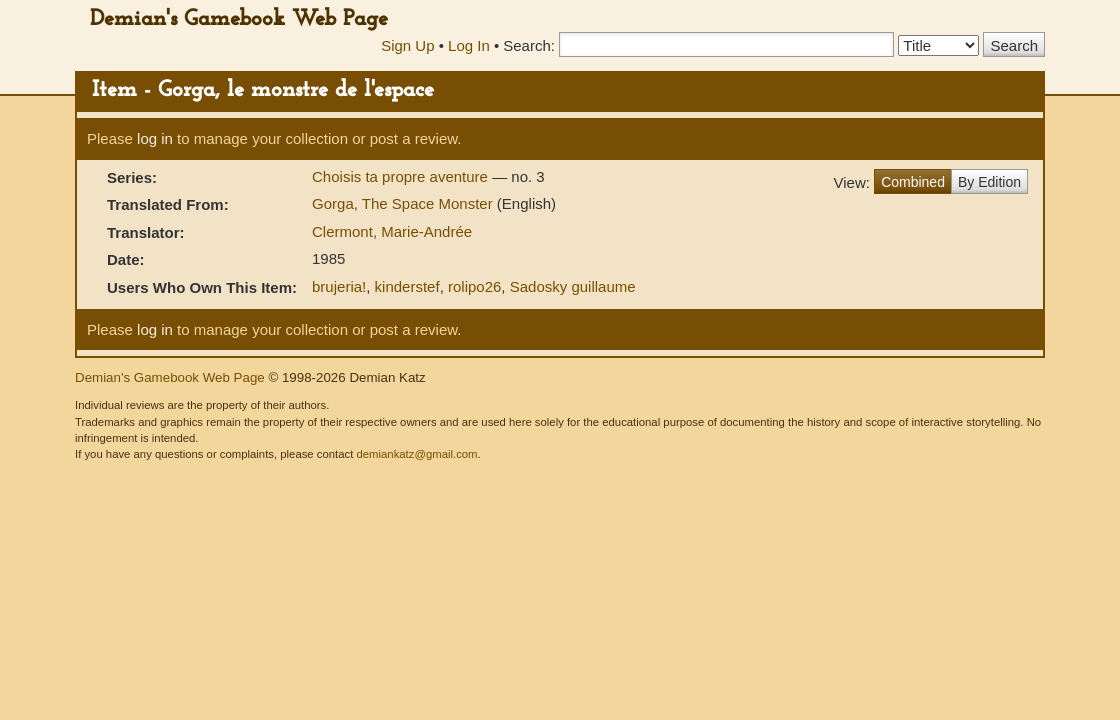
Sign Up (407, 45)
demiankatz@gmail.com (416, 454)
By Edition (989, 182)
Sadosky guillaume (573, 286)
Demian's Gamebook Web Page (239, 19)
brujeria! (339, 286)
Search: (529, 45)
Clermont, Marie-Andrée (392, 231)
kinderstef (407, 286)
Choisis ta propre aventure (402, 176)
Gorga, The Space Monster (404, 203)
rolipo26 (474, 286)
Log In (469, 45)
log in (155, 138)
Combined (913, 182)
